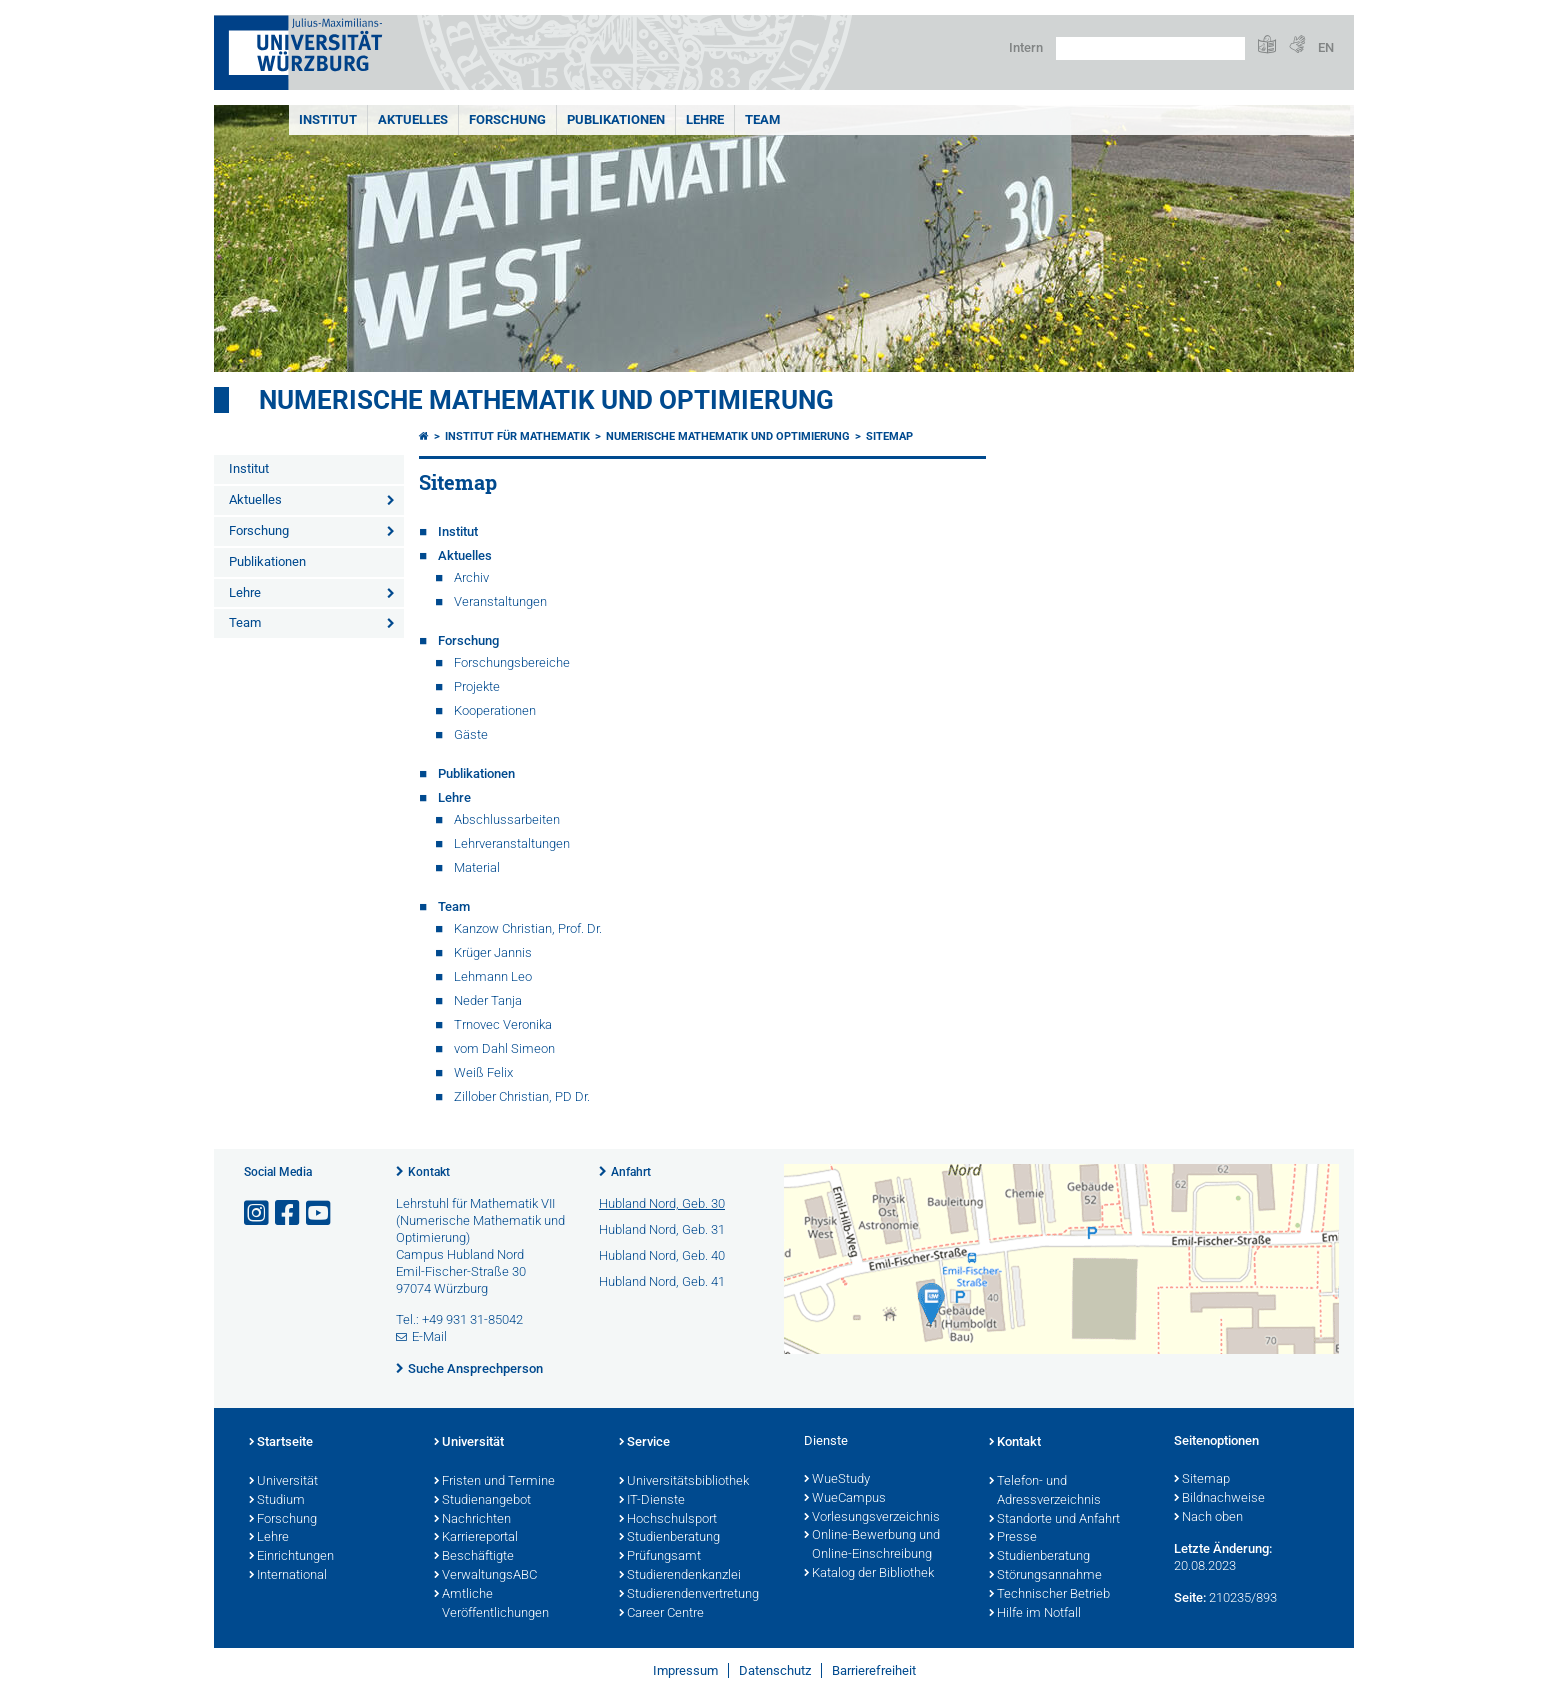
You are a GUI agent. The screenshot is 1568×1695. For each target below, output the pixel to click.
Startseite (281, 1443)
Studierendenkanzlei (680, 1576)
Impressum (685, 1670)
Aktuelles (413, 119)
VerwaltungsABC (485, 1576)
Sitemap (889, 436)
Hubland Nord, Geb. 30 (662, 1203)
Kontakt (429, 1172)
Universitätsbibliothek (684, 1482)
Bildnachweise (1219, 1499)
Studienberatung (669, 1538)
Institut (328, 119)
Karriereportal (476, 1538)
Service (644, 1443)
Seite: (1190, 1597)
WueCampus (845, 1499)
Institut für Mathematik (517, 436)
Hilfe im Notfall (1035, 1614)
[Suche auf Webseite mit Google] (1150, 48)
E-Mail (429, 1336)
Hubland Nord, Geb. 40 (662, 1255)
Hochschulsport (668, 1520)
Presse (1013, 1538)
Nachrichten (472, 1520)
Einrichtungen (291, 1557)
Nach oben (1208, 1518)
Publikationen (616, 119)
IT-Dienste (652, 1501)
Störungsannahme (1045, 1576)
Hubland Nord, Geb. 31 (662, 1229)
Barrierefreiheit (874, 1670)
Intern (1026, 47)
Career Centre (661, 1614)
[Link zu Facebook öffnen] (289, 1213)
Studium (277, 1501)
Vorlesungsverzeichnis (872, 1518)
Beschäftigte (474, 1557)
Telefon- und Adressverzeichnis (1045, 1491)
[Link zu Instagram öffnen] (258, 1213)
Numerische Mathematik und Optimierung (546, 400)
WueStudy (837, 1480)
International (288, 1576)
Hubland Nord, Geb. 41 (662, 1281)
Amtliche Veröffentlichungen (491, 1604)
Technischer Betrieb (1049, 1595)
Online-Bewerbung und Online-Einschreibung (872, 1545)
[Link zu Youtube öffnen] (320, 1213)
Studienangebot (482, 1501)
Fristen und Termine (494, 1482)
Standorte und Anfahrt (1054, 1520)
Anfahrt (631, 1172)
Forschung (507, 119)
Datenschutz (775, 1670)
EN (1326, 47)
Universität (283, 1482)
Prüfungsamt (660, 1557)
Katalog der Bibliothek (869, 1574)
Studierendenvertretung (689, 1595)
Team (762, 119)
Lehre (705, 119)
